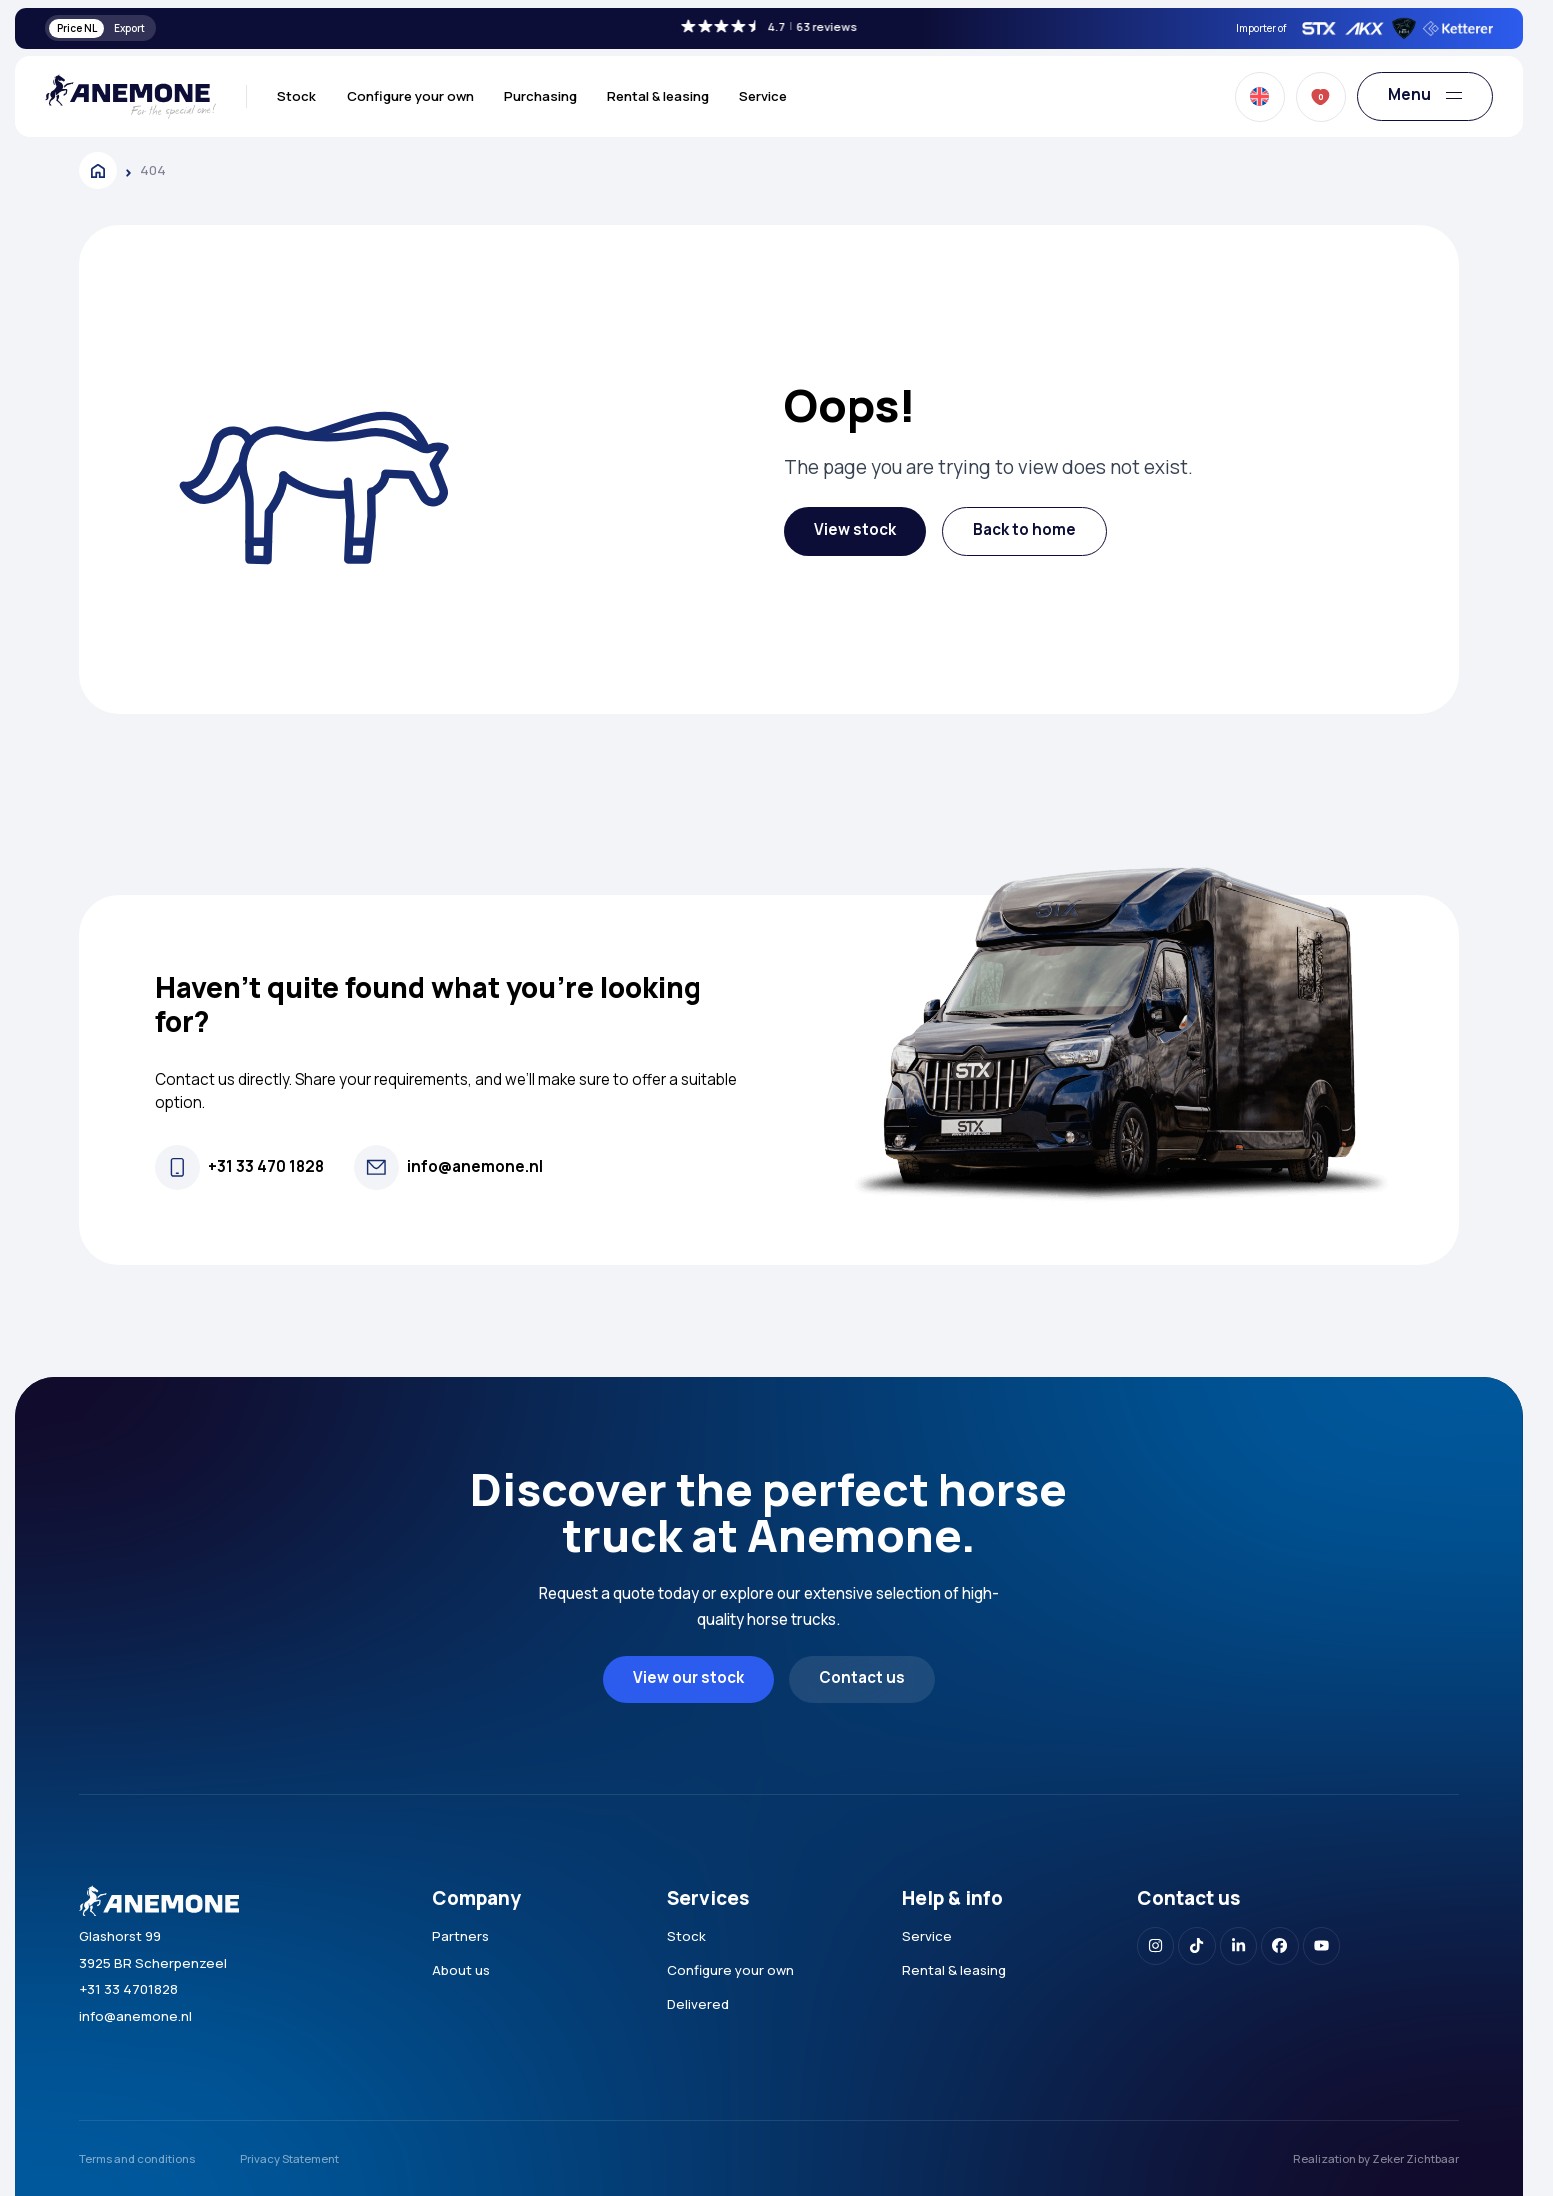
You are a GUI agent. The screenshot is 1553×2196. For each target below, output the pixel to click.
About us (461, 1970)
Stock (296, 96)
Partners (460, 1936)
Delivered (698, 2004)
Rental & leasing (658, 96)
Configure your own (410, 96)
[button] (855, 531)
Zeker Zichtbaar (1415, 2158)
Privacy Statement (289, 2158)
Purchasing (540, 96)
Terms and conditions (137, 2158)
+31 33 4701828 (128, 1989)
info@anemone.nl (135, 2016)
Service (763, 96)
